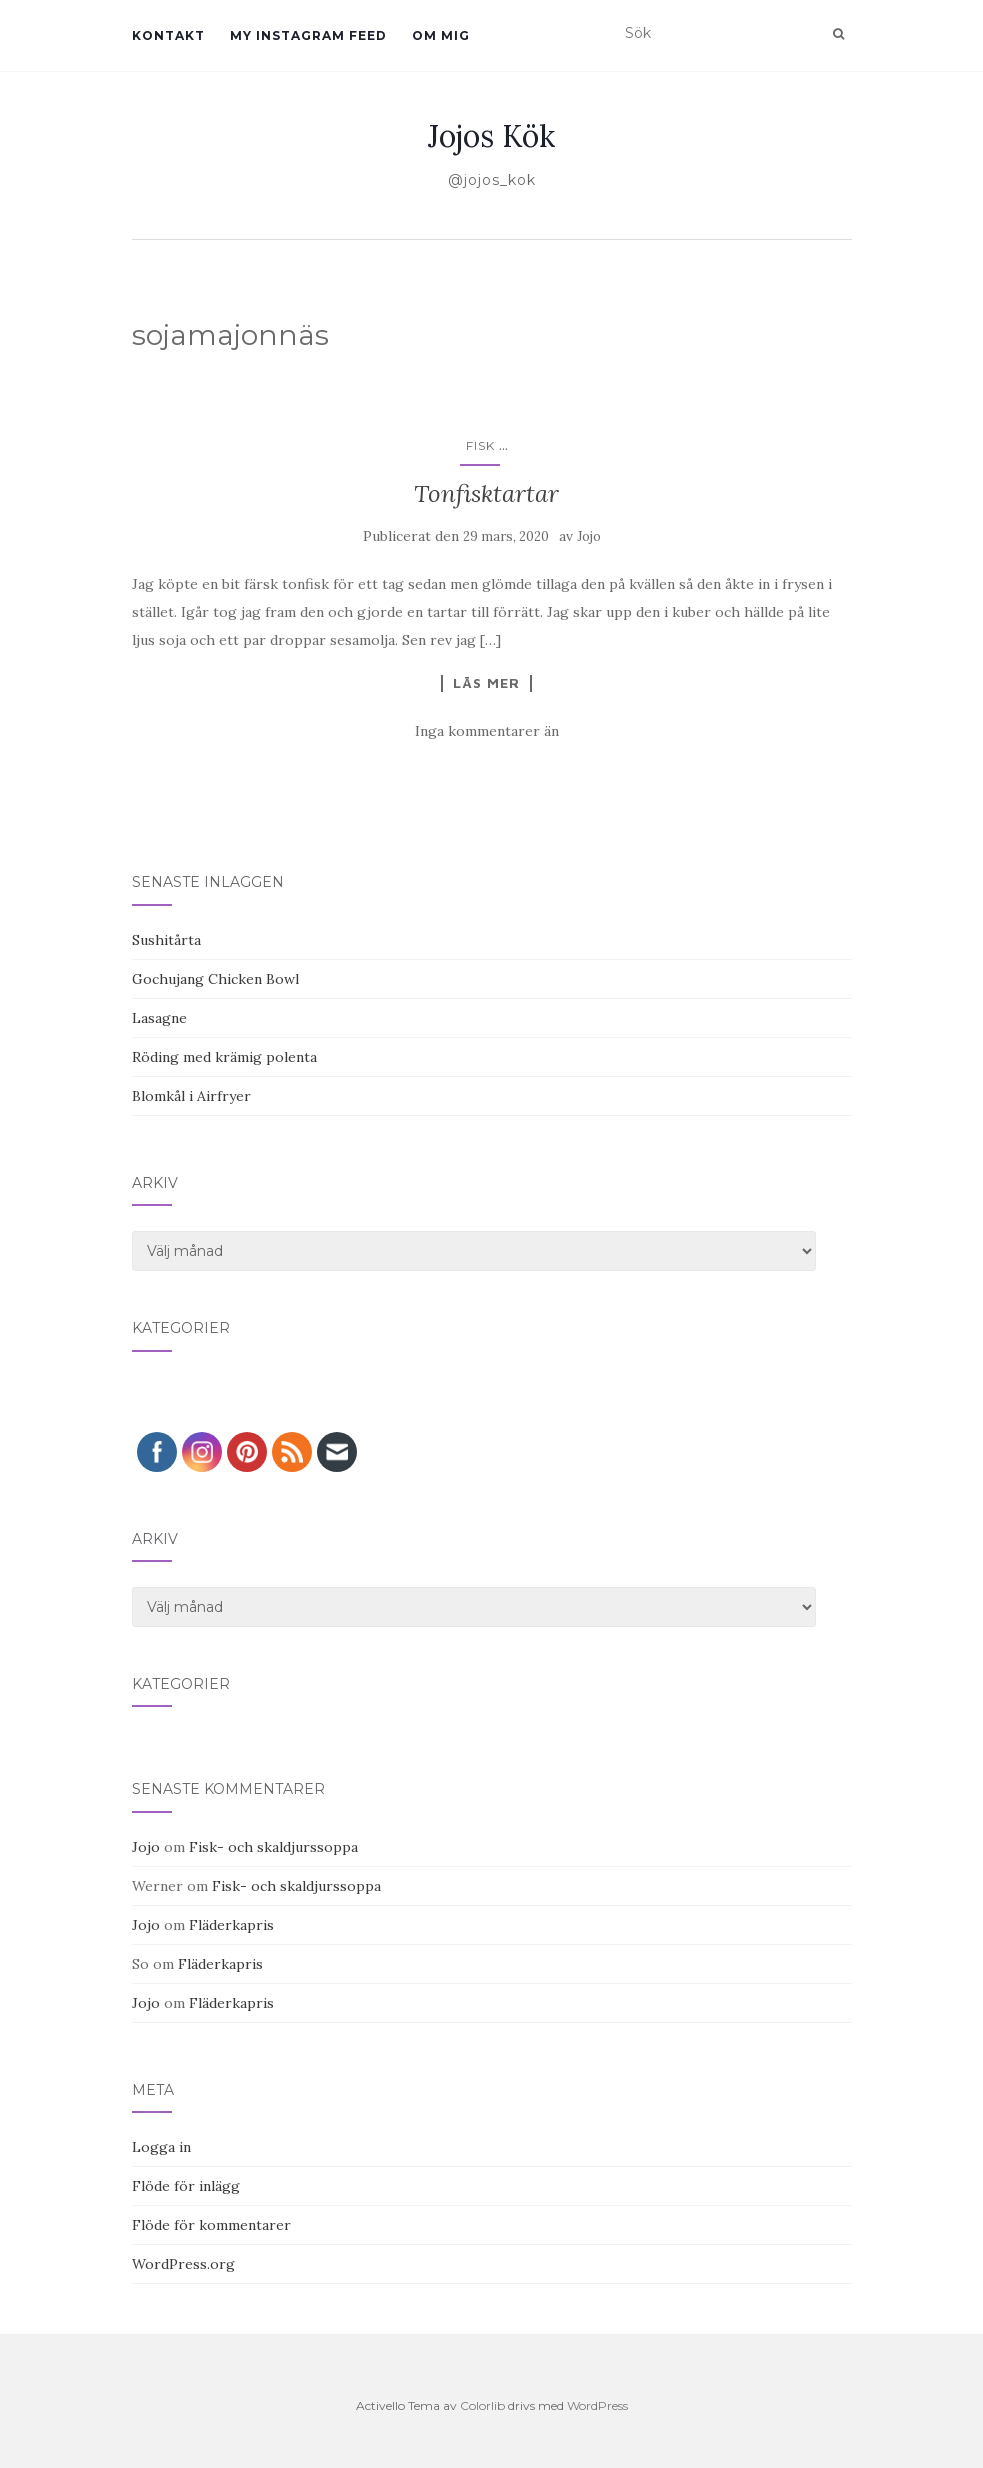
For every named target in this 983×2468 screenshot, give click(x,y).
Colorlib (482, 2405)
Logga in (161, 2147)
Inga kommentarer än (487, 731)
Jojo (589, 536)
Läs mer (486, 683)
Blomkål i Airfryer (191, 1096)
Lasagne (159, 1018)
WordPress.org (183, 2264)
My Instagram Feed (308, 35)
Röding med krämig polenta (224, 1057)
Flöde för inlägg (186, 2186)
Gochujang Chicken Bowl (215, 979)
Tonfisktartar (486, 493)
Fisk (480, 445)
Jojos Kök (491, 136)
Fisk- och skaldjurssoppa (273, 1847)
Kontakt (168, 35)
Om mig (441, 35)
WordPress (597, 2405)
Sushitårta (166, 940)
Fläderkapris (231, 1925)
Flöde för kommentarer (211, 2225)
